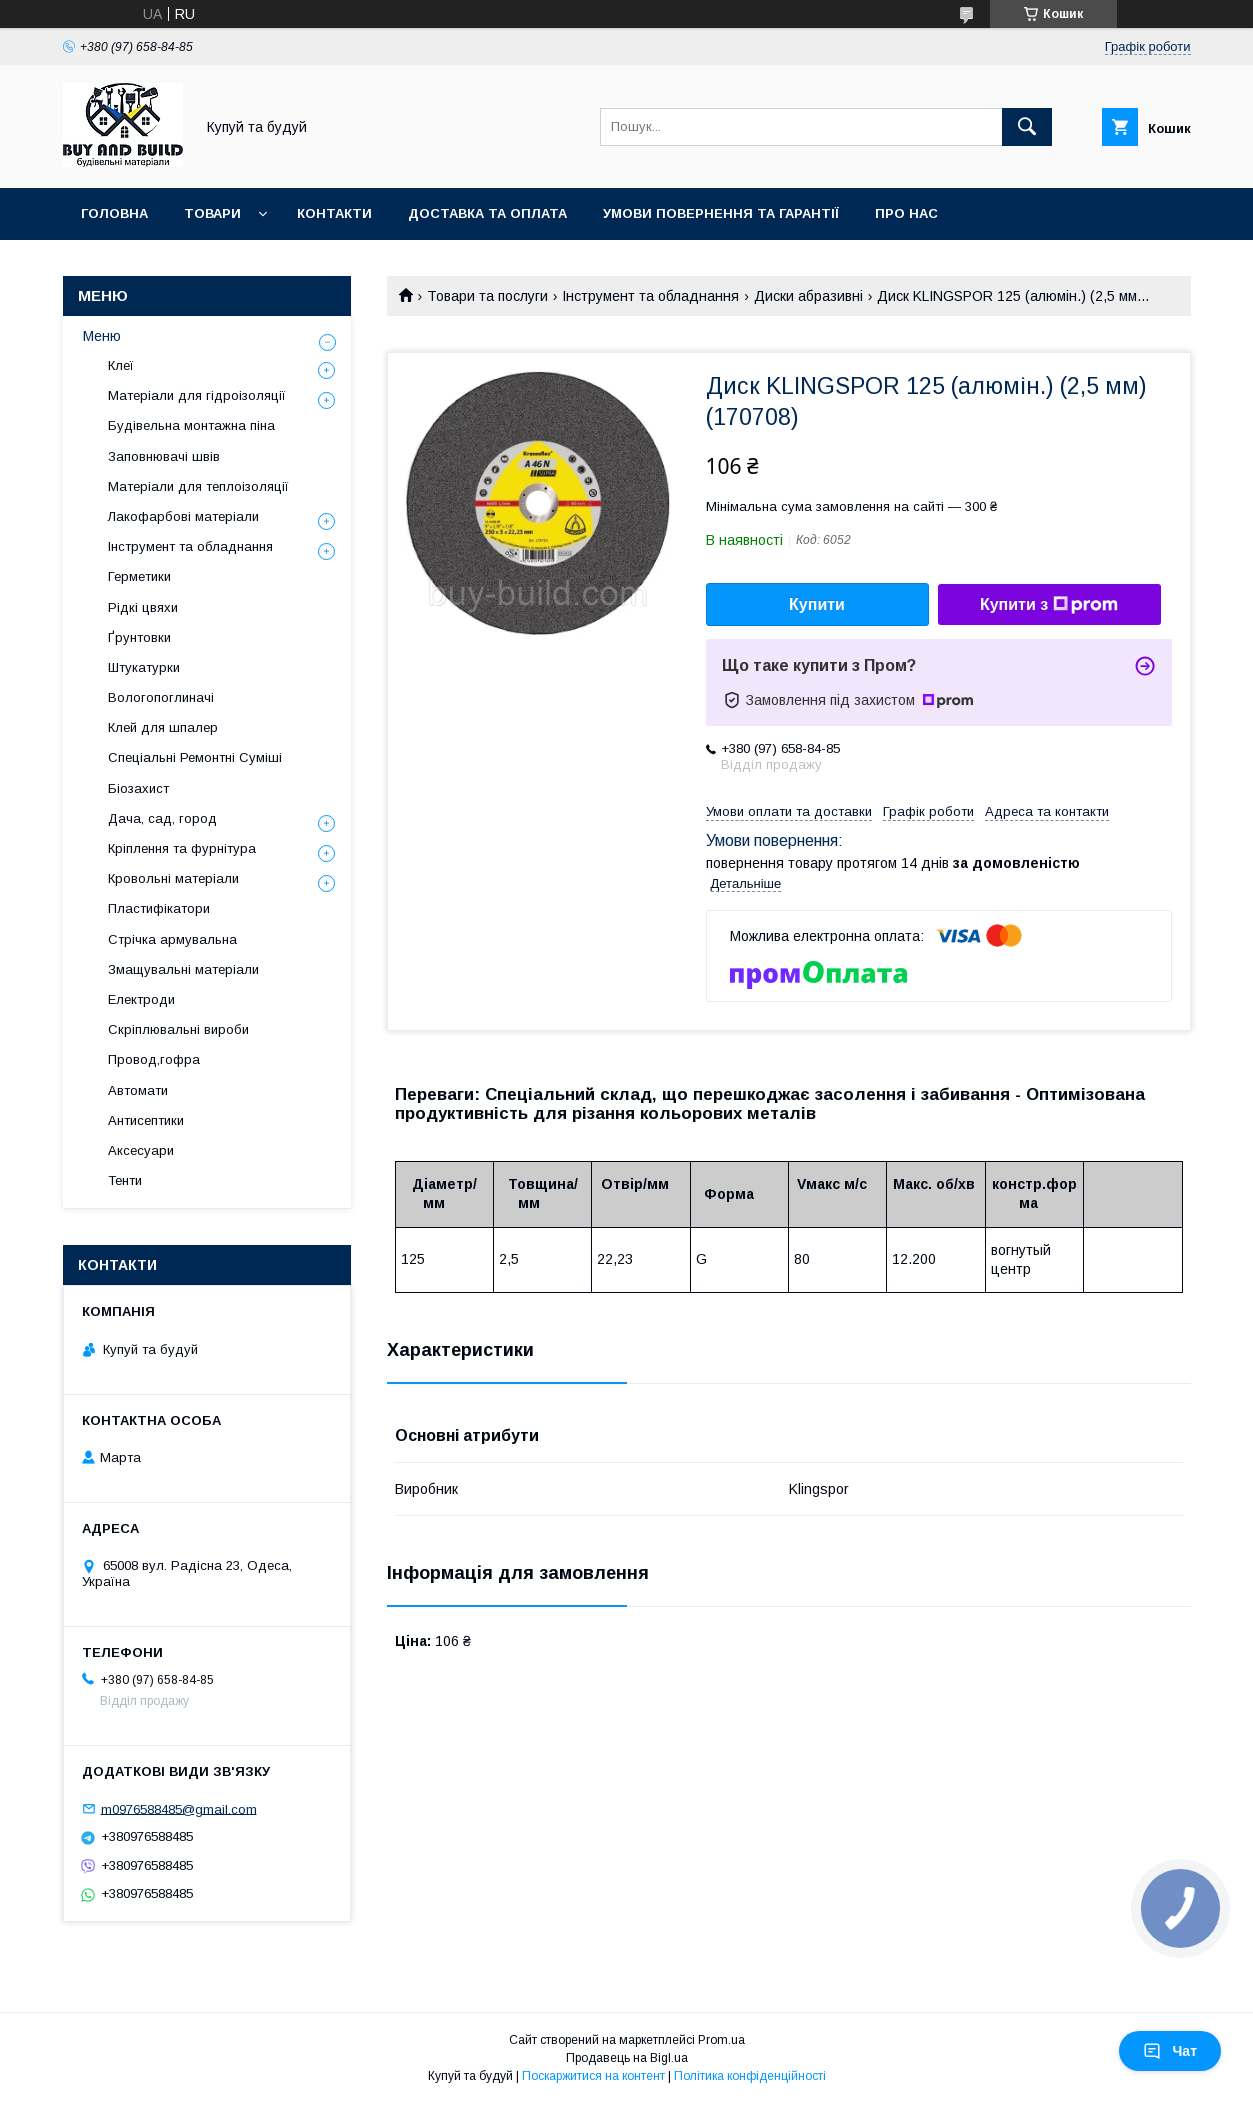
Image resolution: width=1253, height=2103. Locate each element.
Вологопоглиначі (161, 697)
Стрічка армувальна (172, 939)
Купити (817, 604)
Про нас (906, 213)
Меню (102, 336)
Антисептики (146, 1120)
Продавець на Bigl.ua (627, 2058)
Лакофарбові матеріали (183, 516)
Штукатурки (144, 667)
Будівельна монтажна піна (191, 425)
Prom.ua (721, 2040)
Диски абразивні (808, 296)
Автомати (138, 1090)
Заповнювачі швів (164, 456)
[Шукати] (1027, 127)
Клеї (121, 365)
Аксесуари (141, 1150)
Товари (212, 213)
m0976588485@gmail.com (179, 1808)
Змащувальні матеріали (183, 969)
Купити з (1049, 605)
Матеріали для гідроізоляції (197, 395)
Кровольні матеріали (173, 878)
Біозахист (138, 788)
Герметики (139, 576)
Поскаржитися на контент (593, 2076)
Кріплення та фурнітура (182, 848)
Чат (1170, 2051)
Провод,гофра (154, 1059)
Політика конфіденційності (750, 2076)
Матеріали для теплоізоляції (198, 486)
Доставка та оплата (487, 213)
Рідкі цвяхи (143, 607)
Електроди (141, 999)
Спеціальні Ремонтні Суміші (195, 757)
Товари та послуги (487, 296)
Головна (114, 213)
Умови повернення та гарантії (721, 213)
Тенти (125, 1180)
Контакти (334, 213)
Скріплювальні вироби (178, 1029)
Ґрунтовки (139, 637)
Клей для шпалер (163, 727)
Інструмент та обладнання (650, 296)
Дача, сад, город (162, 818)
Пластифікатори (159, 908)
